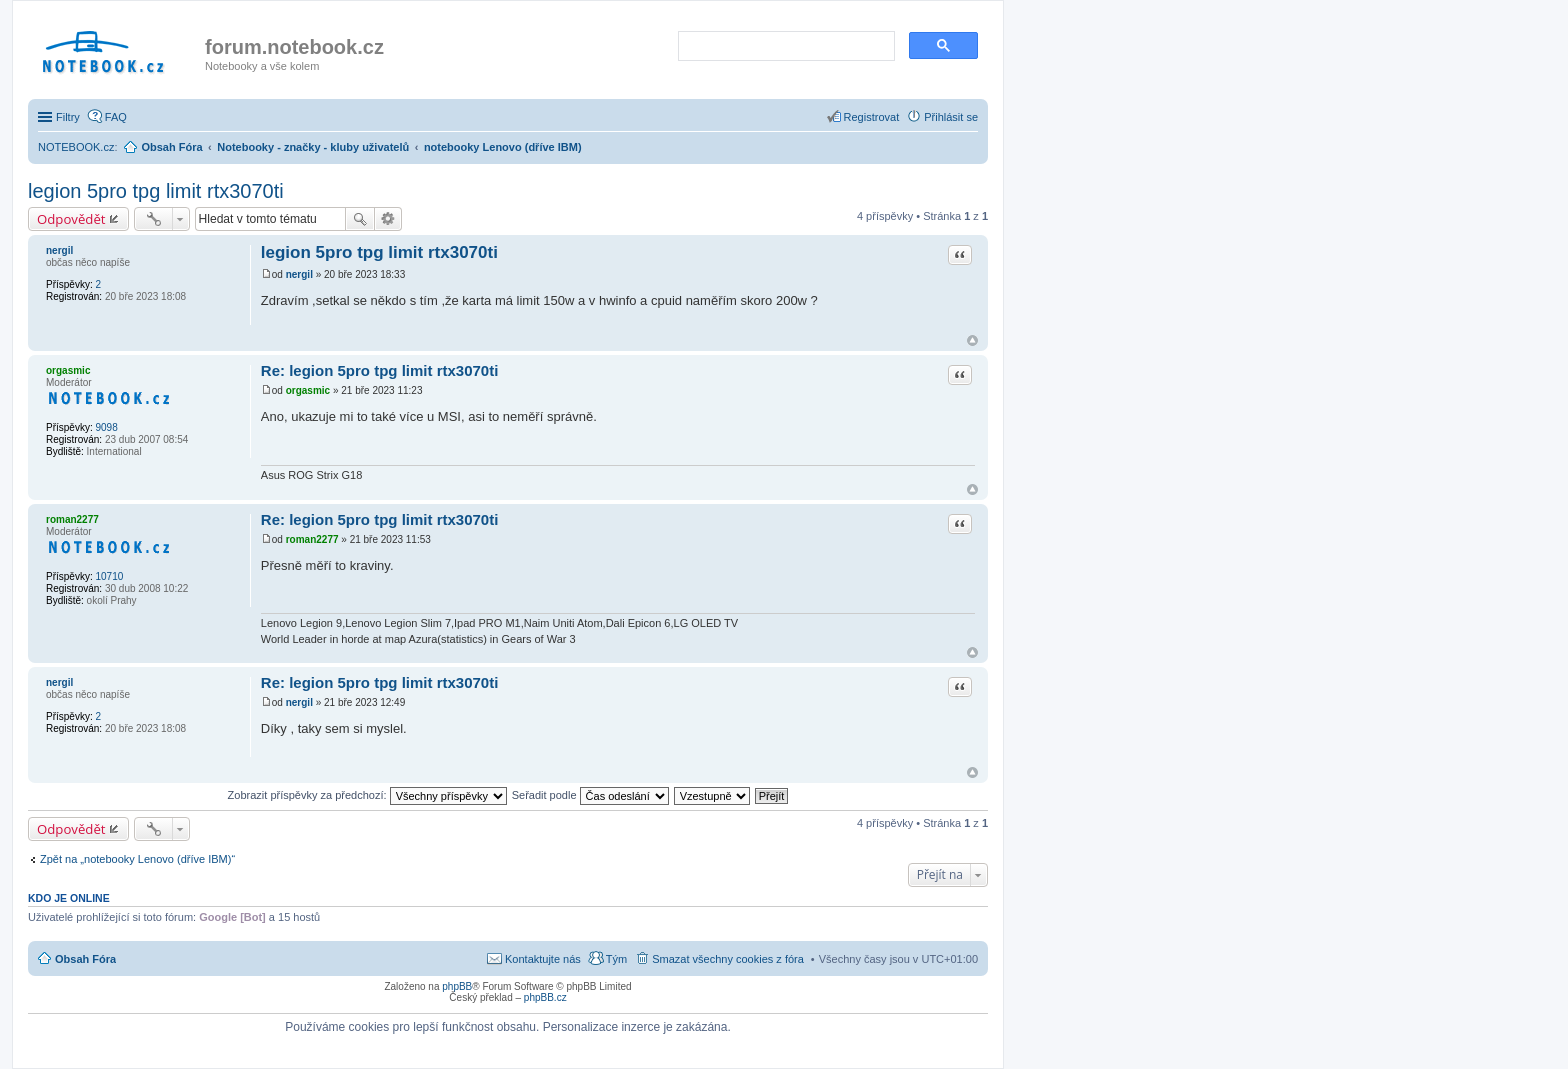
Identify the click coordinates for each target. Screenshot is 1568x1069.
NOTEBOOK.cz (76, 147)
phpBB (457, 986)
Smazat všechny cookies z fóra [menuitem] (728, 959)
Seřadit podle (590, 795)
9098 (106, 427)
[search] (784, 47)
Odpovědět (71, 219)
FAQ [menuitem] (116, 117)
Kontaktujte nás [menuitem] (543, 959)
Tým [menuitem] (616, 959)
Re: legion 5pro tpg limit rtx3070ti (380, 370)
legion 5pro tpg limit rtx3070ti (156, 191)
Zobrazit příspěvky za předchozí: (367, 795)
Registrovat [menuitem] (872, 117)
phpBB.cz (545, 997)
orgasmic (68, 370)
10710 (109, 576)
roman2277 (72, 519)
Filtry (68, 117)
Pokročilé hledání (388, 219)
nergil (59, 250)
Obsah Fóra (85, 959)
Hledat (360, 219)
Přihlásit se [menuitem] (951, 117)
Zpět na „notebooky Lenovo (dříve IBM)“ (137, 859)
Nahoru (972, 340)
